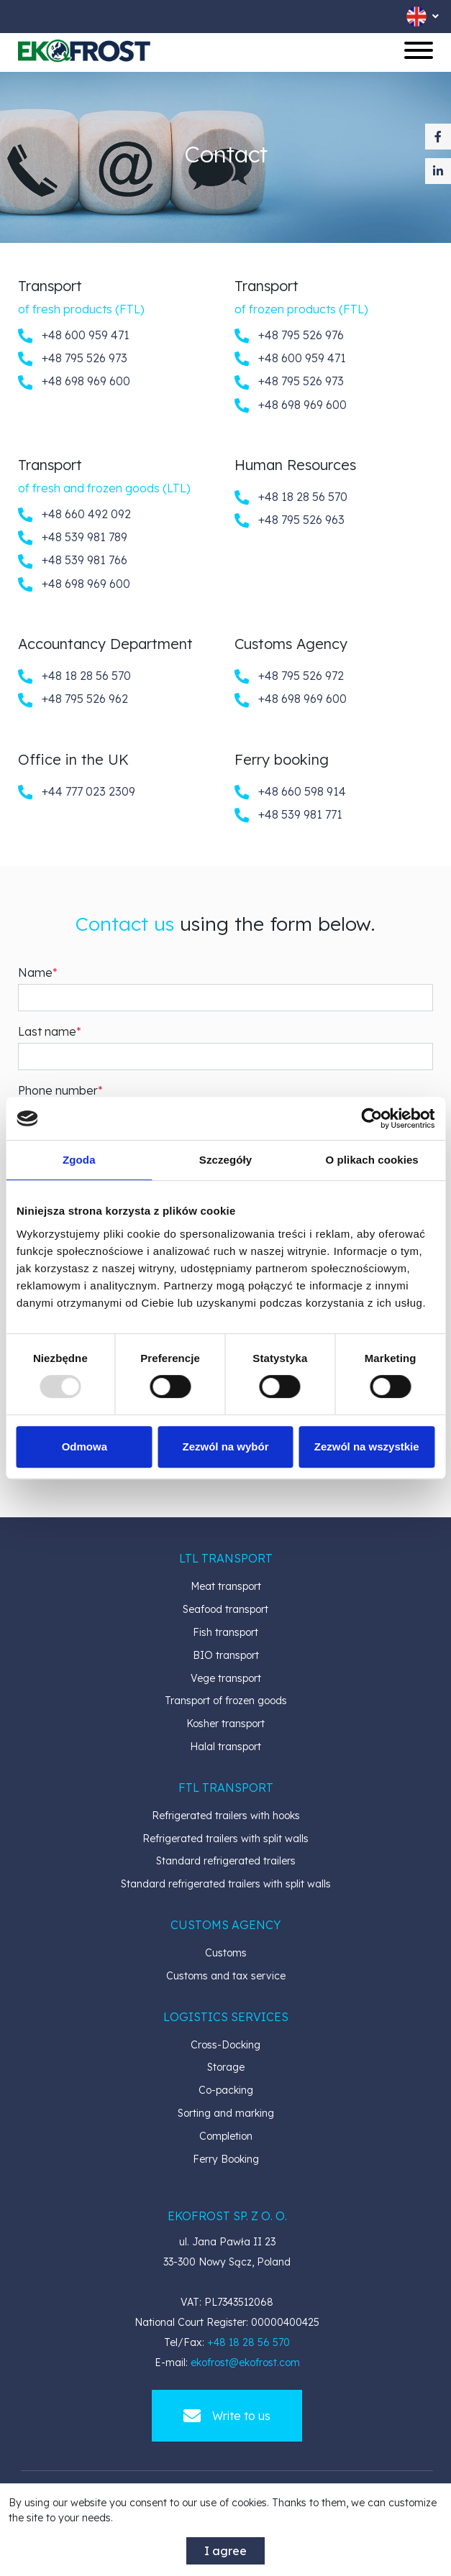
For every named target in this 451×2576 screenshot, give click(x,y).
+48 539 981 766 (72, 561)
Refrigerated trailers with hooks (226, 1815)
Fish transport (225, 1632)
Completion (225, 2136)
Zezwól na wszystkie (366, 1446)
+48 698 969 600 (74, 382)
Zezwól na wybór (225, 1446)
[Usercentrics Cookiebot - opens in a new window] (371, 1118)
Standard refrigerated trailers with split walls (226, 1883)
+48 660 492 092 (74, 515)
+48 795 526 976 (289, 336)
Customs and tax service (226, 1975)
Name (35, 972)
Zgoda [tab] (79, 1160)
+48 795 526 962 (73, 699)
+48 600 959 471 (73, 336)
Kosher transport (225, 1723)
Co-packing (226, 2090)
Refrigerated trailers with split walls (225, 1838)
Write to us (226, 2415)
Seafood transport (225, 1609)
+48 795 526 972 (289, 676)
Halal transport (225, 1746)
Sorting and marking (226, 2113)
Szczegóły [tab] (225, 1160)
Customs (226, 1952)
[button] (226, 1558)
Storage (226, 2067)
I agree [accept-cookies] (225, 2551)
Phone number (58, 1090)
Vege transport (226, 1678)
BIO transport (226, 1655)
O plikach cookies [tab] (372, 1160)
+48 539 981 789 (72, 538)
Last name (47, 1031)
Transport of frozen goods (226, 1700)
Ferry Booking (226, 2159)
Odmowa (84, 1446)
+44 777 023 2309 (76, 792)
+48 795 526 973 (72, 359)
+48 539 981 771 (288, 815)
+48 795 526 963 (289, 520)
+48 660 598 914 (290, 792)
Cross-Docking (225, 2044)
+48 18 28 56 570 (290, 497)
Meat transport (226, 1586)
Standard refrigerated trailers (226, 1860)
